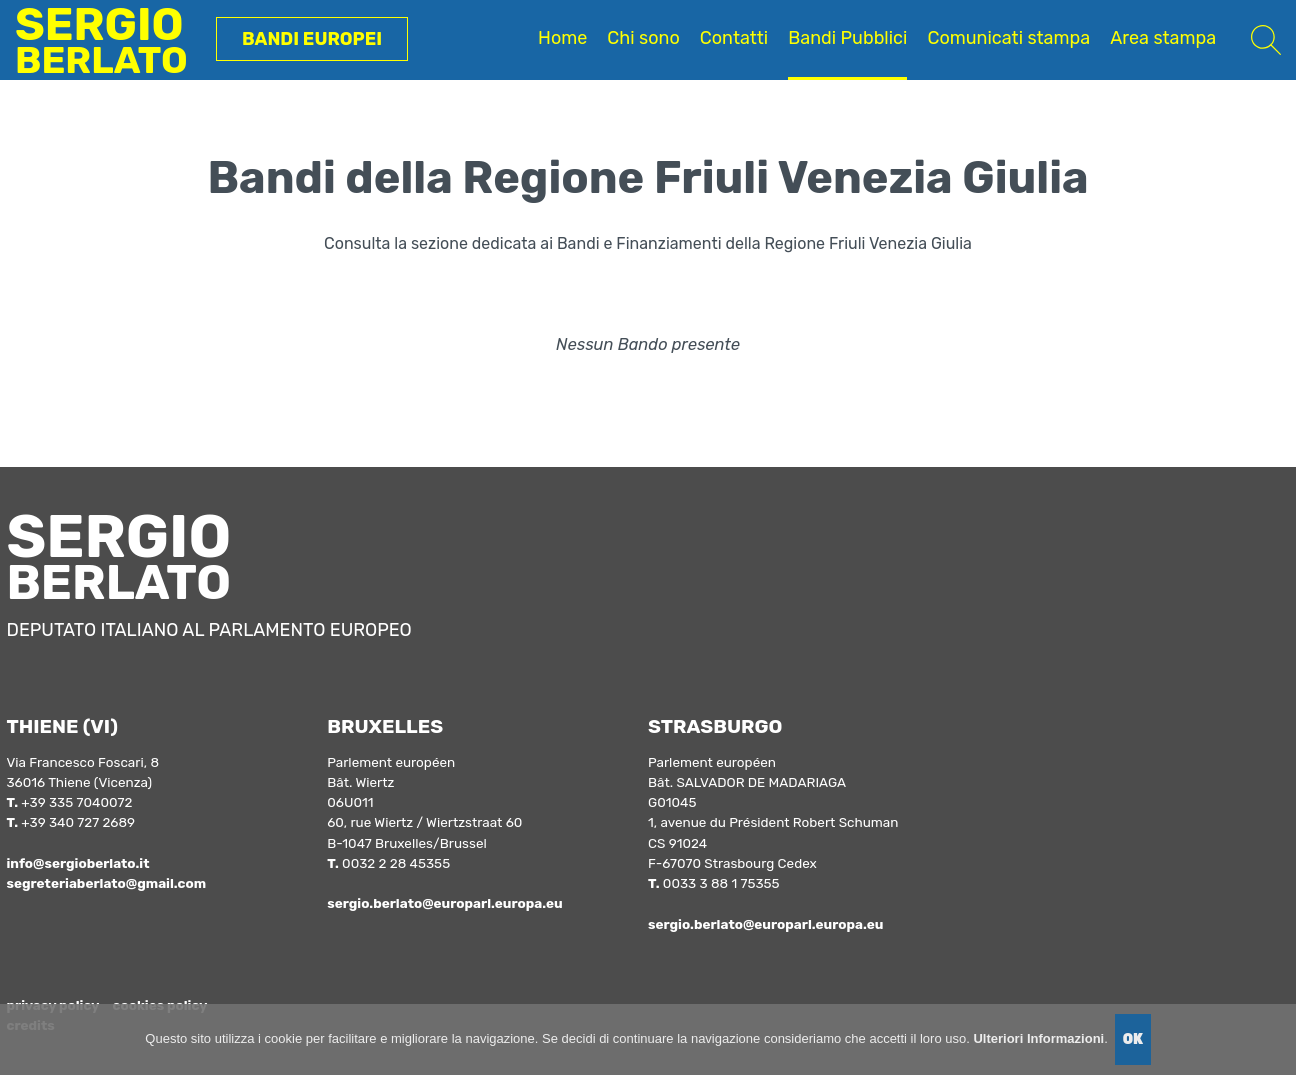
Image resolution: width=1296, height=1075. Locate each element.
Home (562, 38)
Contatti (734, 38)
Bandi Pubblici (847, 38)
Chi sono (643, 38)
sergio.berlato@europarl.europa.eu (444, 903)
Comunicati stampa (1008, 38)
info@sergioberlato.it (77, 863)
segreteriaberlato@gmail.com (106, 883)
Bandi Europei (312, 39)
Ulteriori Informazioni (1038, 1038)
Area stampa (1163, 38)
